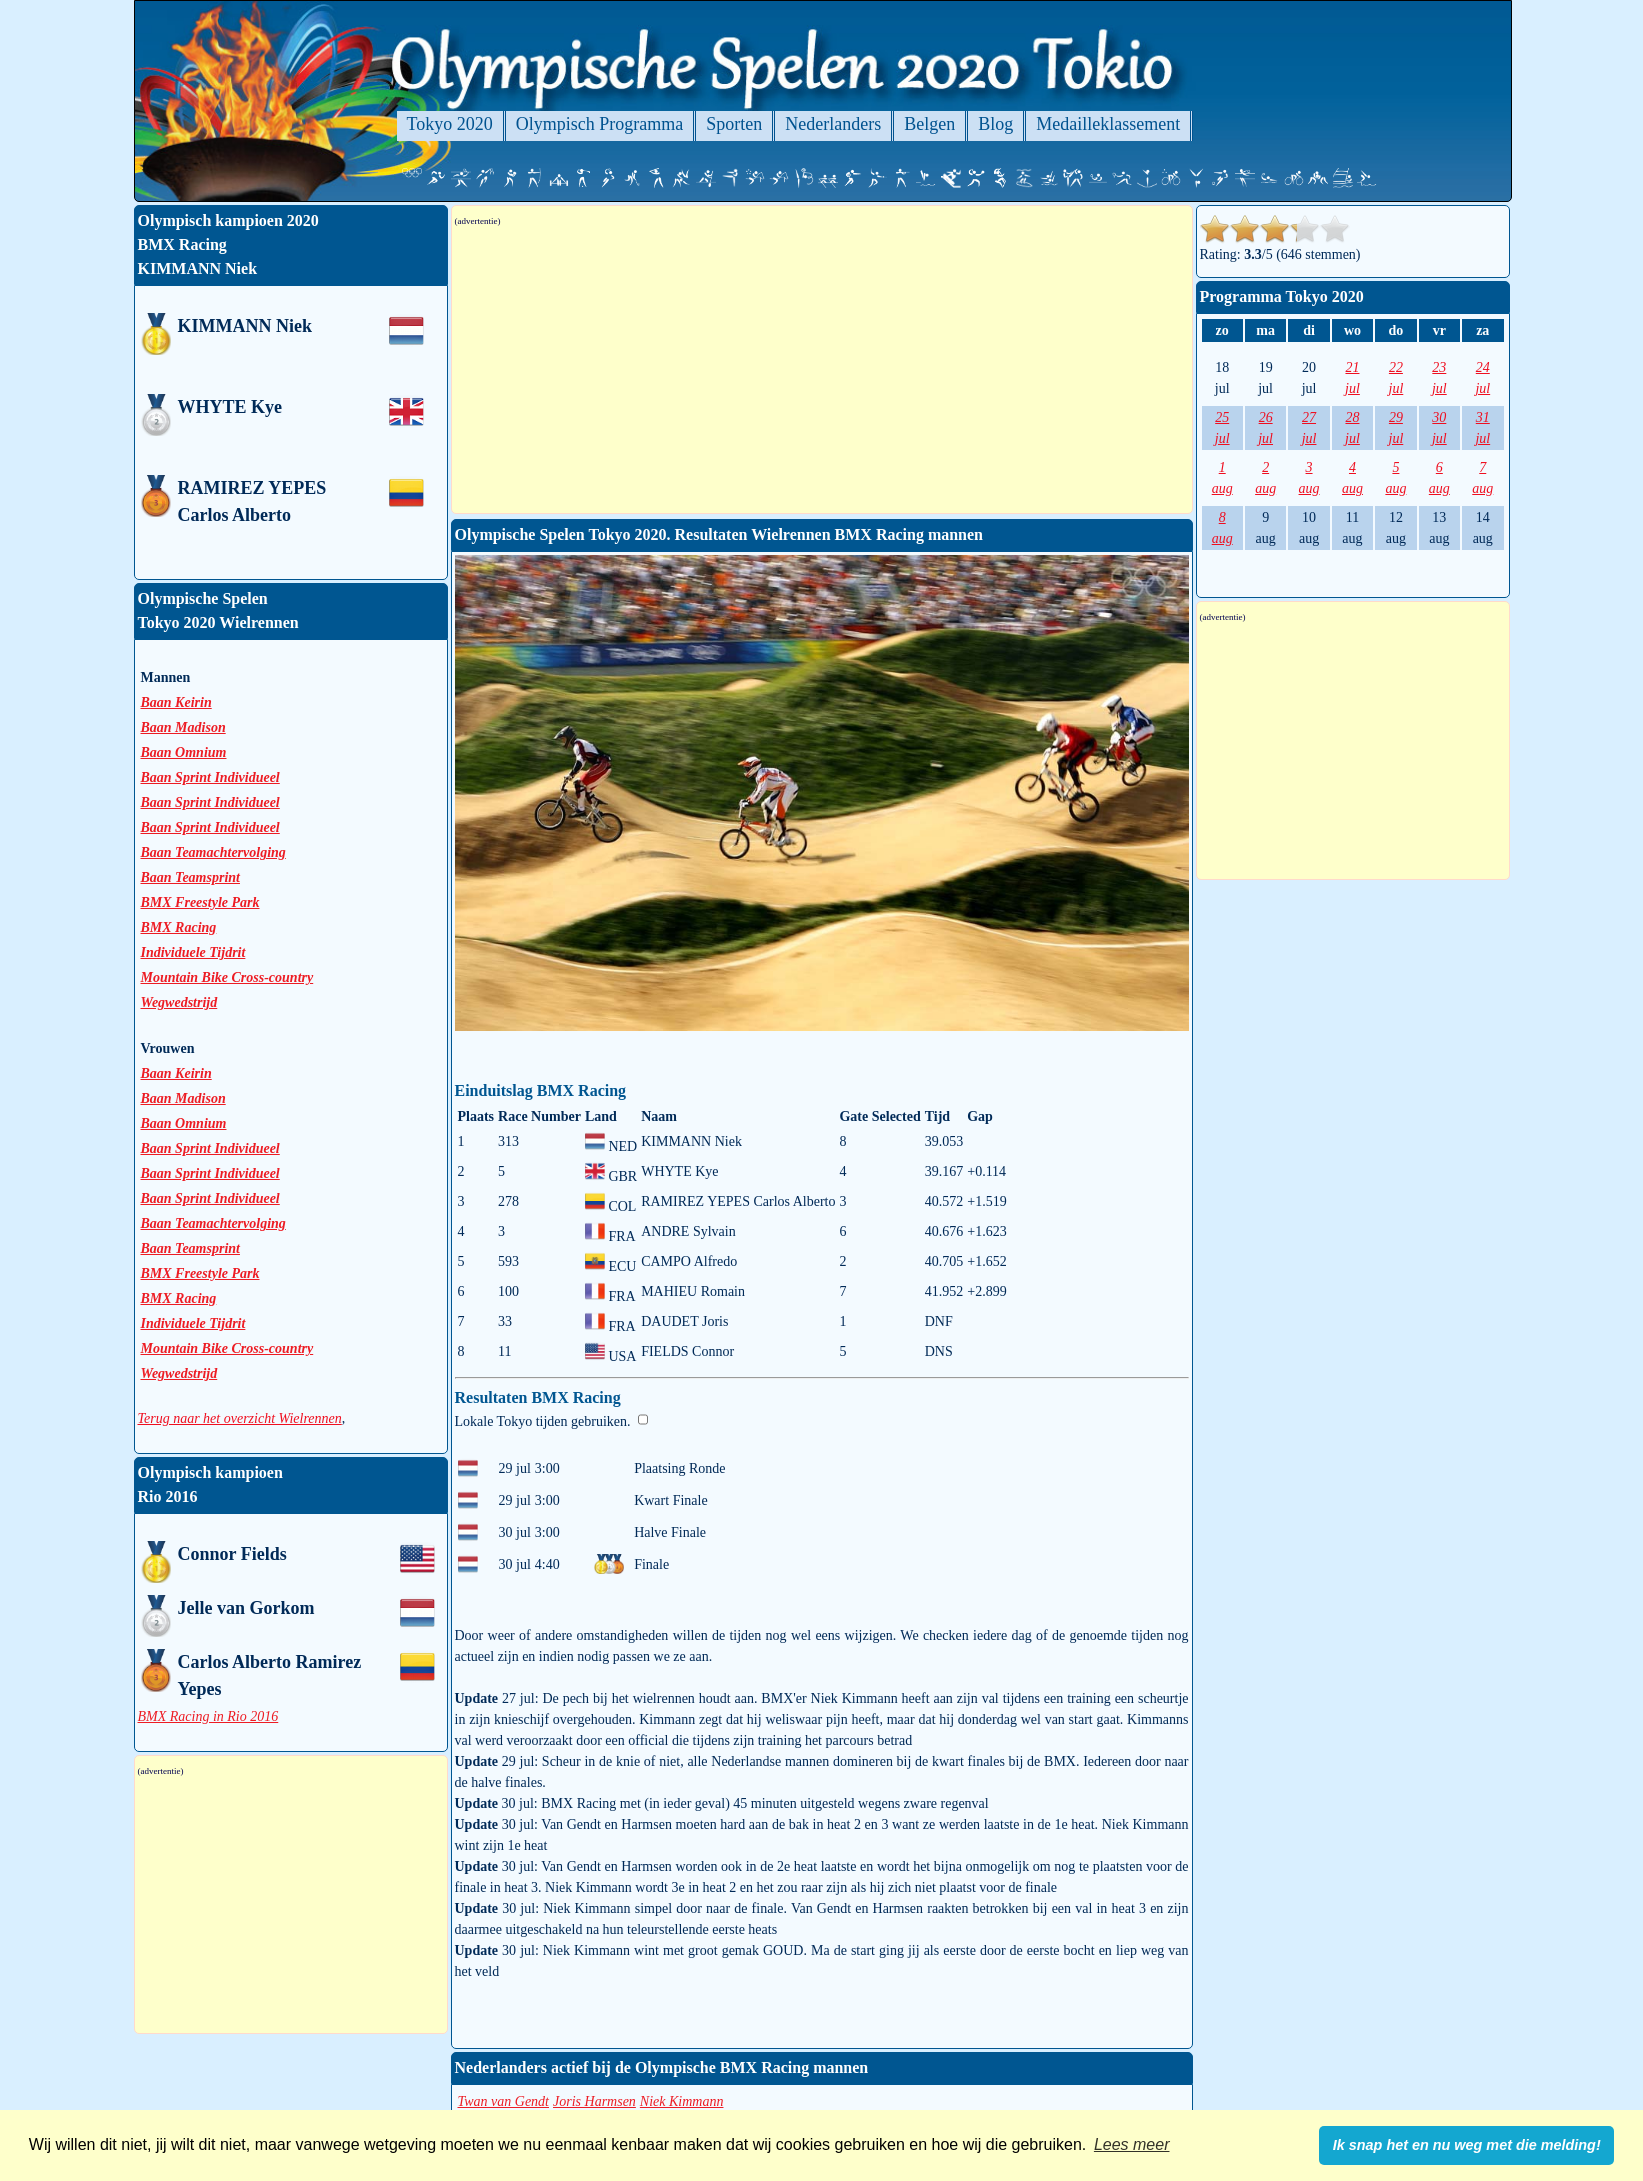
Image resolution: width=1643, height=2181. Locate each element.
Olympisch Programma (599, 124)
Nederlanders (833, 124)
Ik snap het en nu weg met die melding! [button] (1467, 2145)
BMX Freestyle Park (200, 902)
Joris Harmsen (594, 2101)
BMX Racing (179, 927)
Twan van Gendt (504, 2101)
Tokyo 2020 (450, 124)
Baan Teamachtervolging (213, 852)
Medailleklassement (1108, 124)
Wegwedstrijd (179, 1002)
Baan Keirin (176, 702)
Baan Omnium (184, 752)
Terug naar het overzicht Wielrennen (240, 1418)
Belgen (929, 124)
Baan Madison (183, 727)
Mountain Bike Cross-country (227, 977)
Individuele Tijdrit (193, 952)
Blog (995, 124)
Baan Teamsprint (190, 877)
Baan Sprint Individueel (210, 777)
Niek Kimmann (682, 2101)
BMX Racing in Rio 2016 (208, 1716)
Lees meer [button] (1132, 2144)
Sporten (734, 124)
